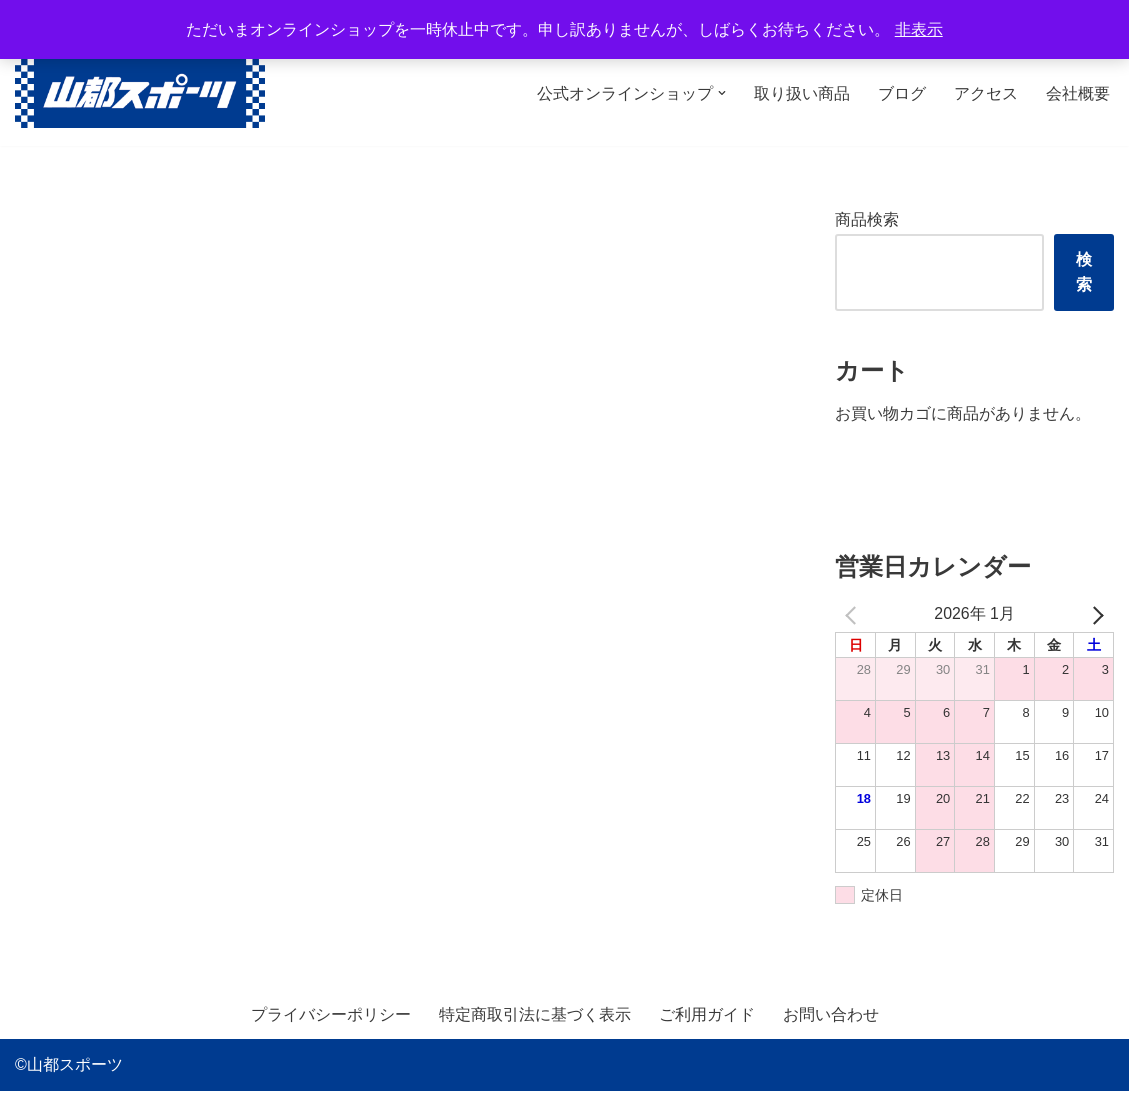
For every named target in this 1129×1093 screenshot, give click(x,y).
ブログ (902, 93)
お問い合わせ (831, 1016)
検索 (1084, 271)
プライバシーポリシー (331, 1016)
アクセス (986, 93)
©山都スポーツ (69, 1067)
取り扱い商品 (802, 93)
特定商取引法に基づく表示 (535, 1016)
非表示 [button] (919, 29)
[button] (722, 93)
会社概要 (1078, 93)
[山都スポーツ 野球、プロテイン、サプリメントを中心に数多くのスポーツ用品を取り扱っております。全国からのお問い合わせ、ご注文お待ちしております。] (140, 93)
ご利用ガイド (707, 1016)
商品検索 (867, 219)
